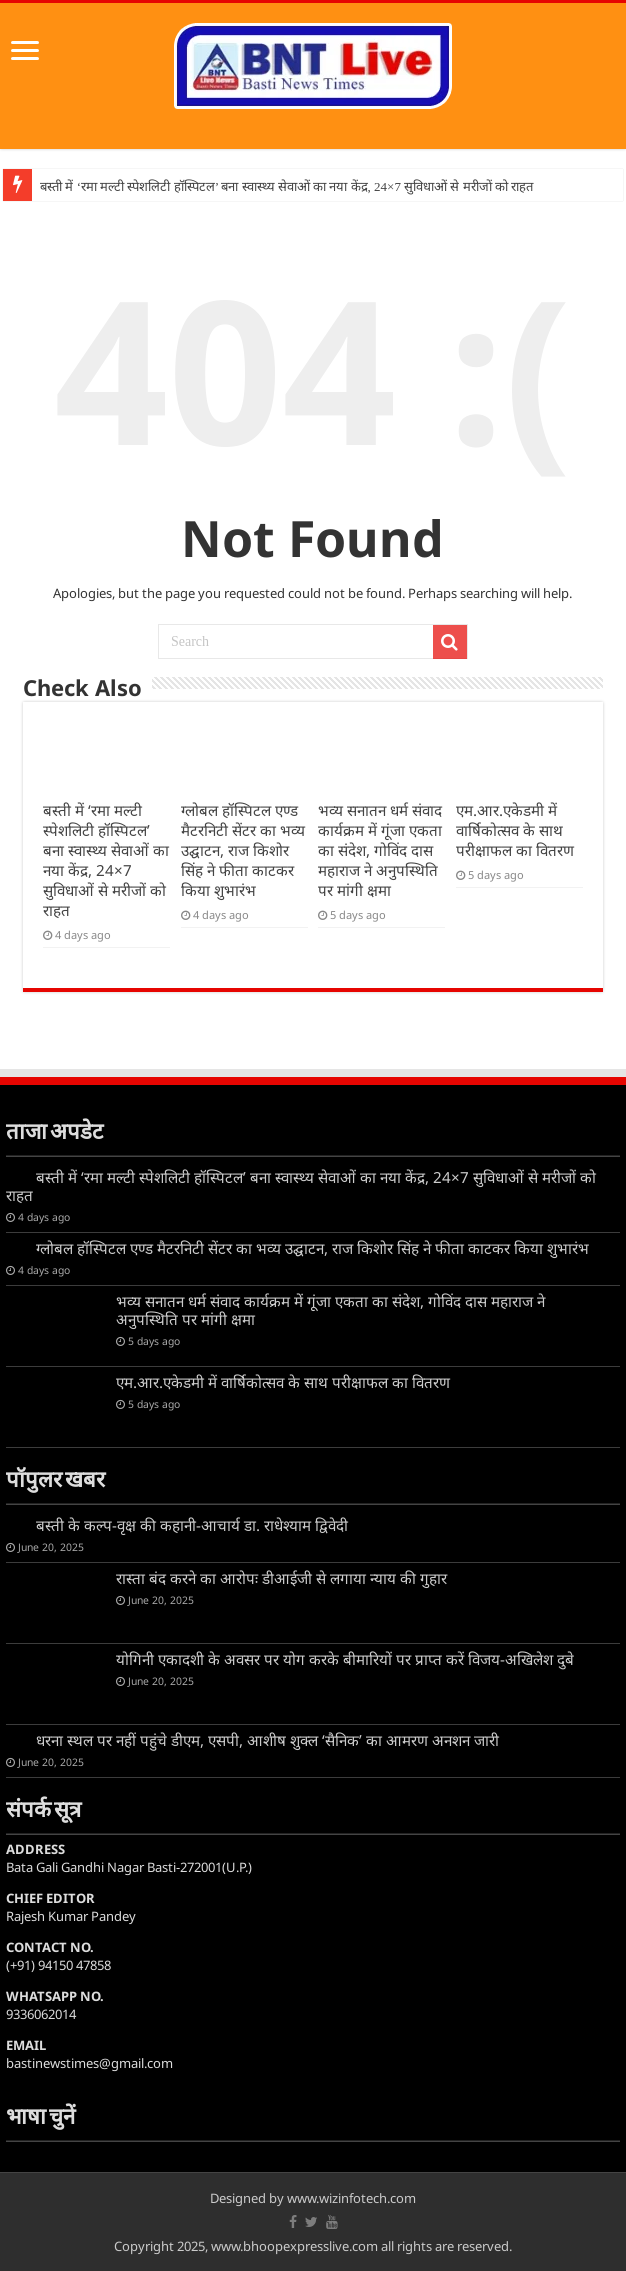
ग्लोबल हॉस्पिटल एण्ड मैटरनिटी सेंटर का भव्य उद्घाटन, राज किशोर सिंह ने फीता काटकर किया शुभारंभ (243, 850)
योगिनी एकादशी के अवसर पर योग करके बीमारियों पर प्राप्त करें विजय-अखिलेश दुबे (345, 1659)
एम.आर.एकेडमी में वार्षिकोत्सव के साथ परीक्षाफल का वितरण (515, 830)
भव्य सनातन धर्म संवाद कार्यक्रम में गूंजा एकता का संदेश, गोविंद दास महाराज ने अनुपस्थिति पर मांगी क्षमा (380, 850)
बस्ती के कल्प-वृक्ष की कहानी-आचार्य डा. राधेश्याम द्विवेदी (192, 1525)
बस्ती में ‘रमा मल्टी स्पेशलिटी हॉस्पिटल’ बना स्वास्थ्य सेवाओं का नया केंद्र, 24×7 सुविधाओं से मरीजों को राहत (286, 186)
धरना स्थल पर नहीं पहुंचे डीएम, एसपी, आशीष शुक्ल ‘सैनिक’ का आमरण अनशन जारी (267, 1740)
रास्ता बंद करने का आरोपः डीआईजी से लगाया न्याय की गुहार (281, 1578)
